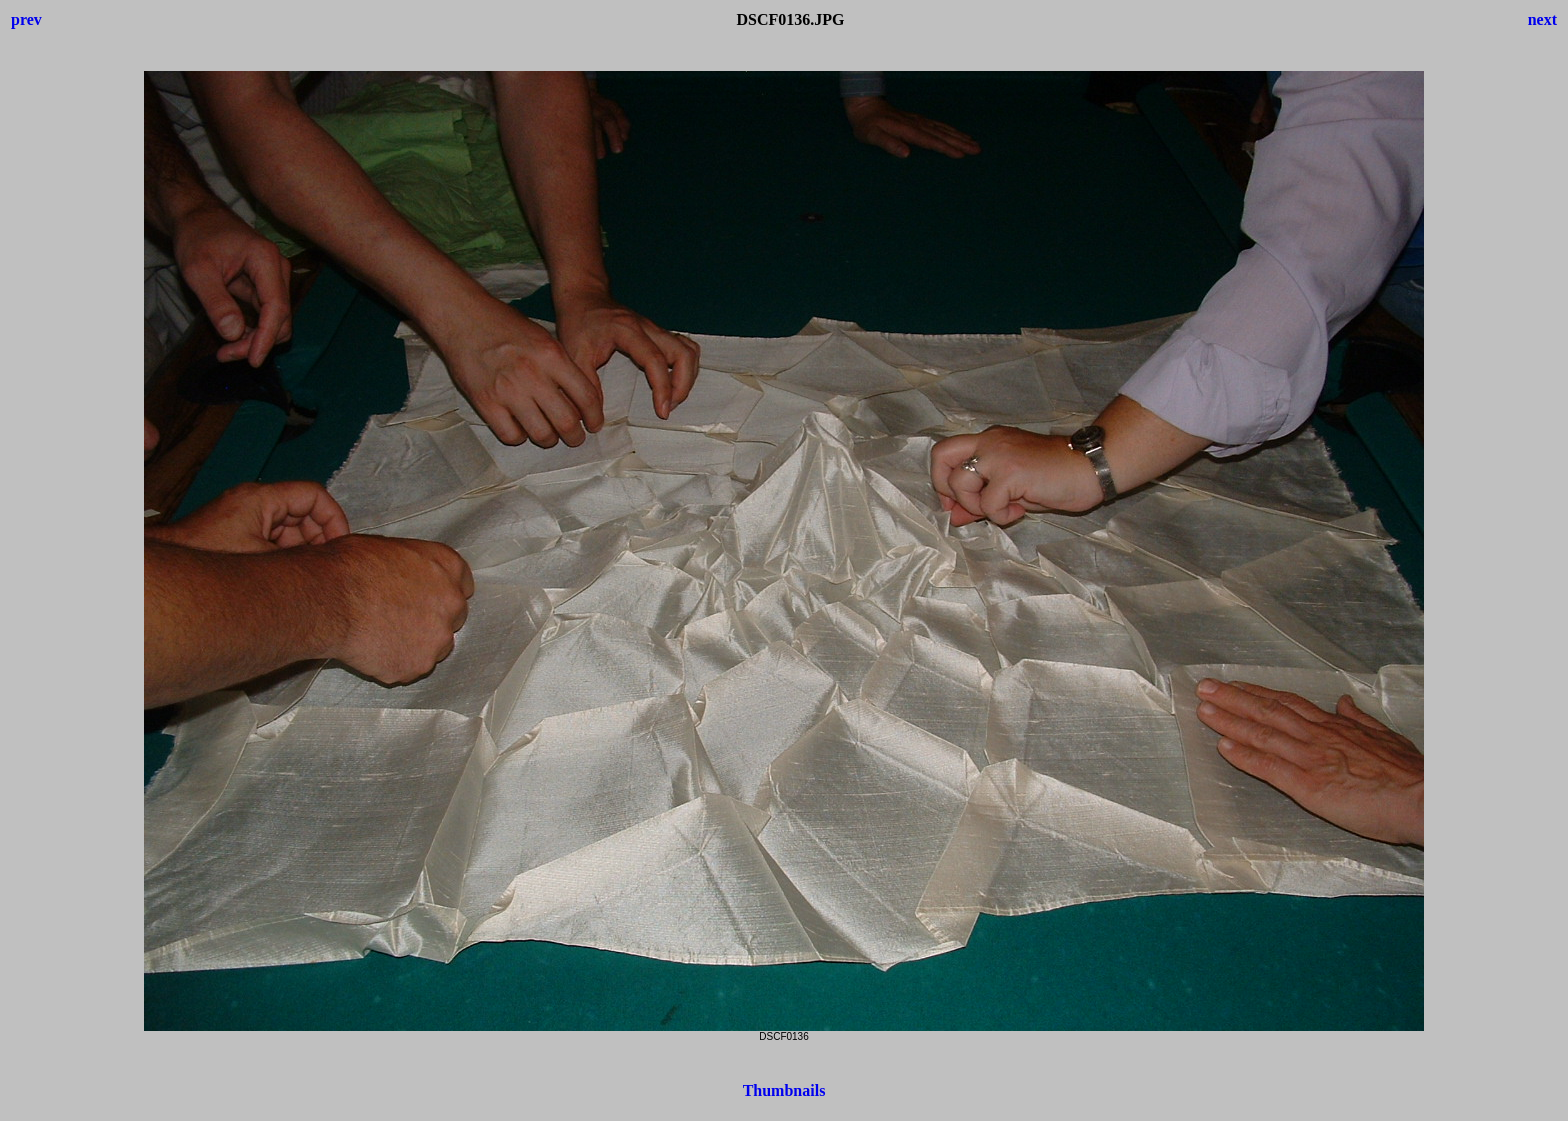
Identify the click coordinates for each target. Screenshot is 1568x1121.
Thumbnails (784, 1090)
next (1542, 19)
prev (26, 19)
